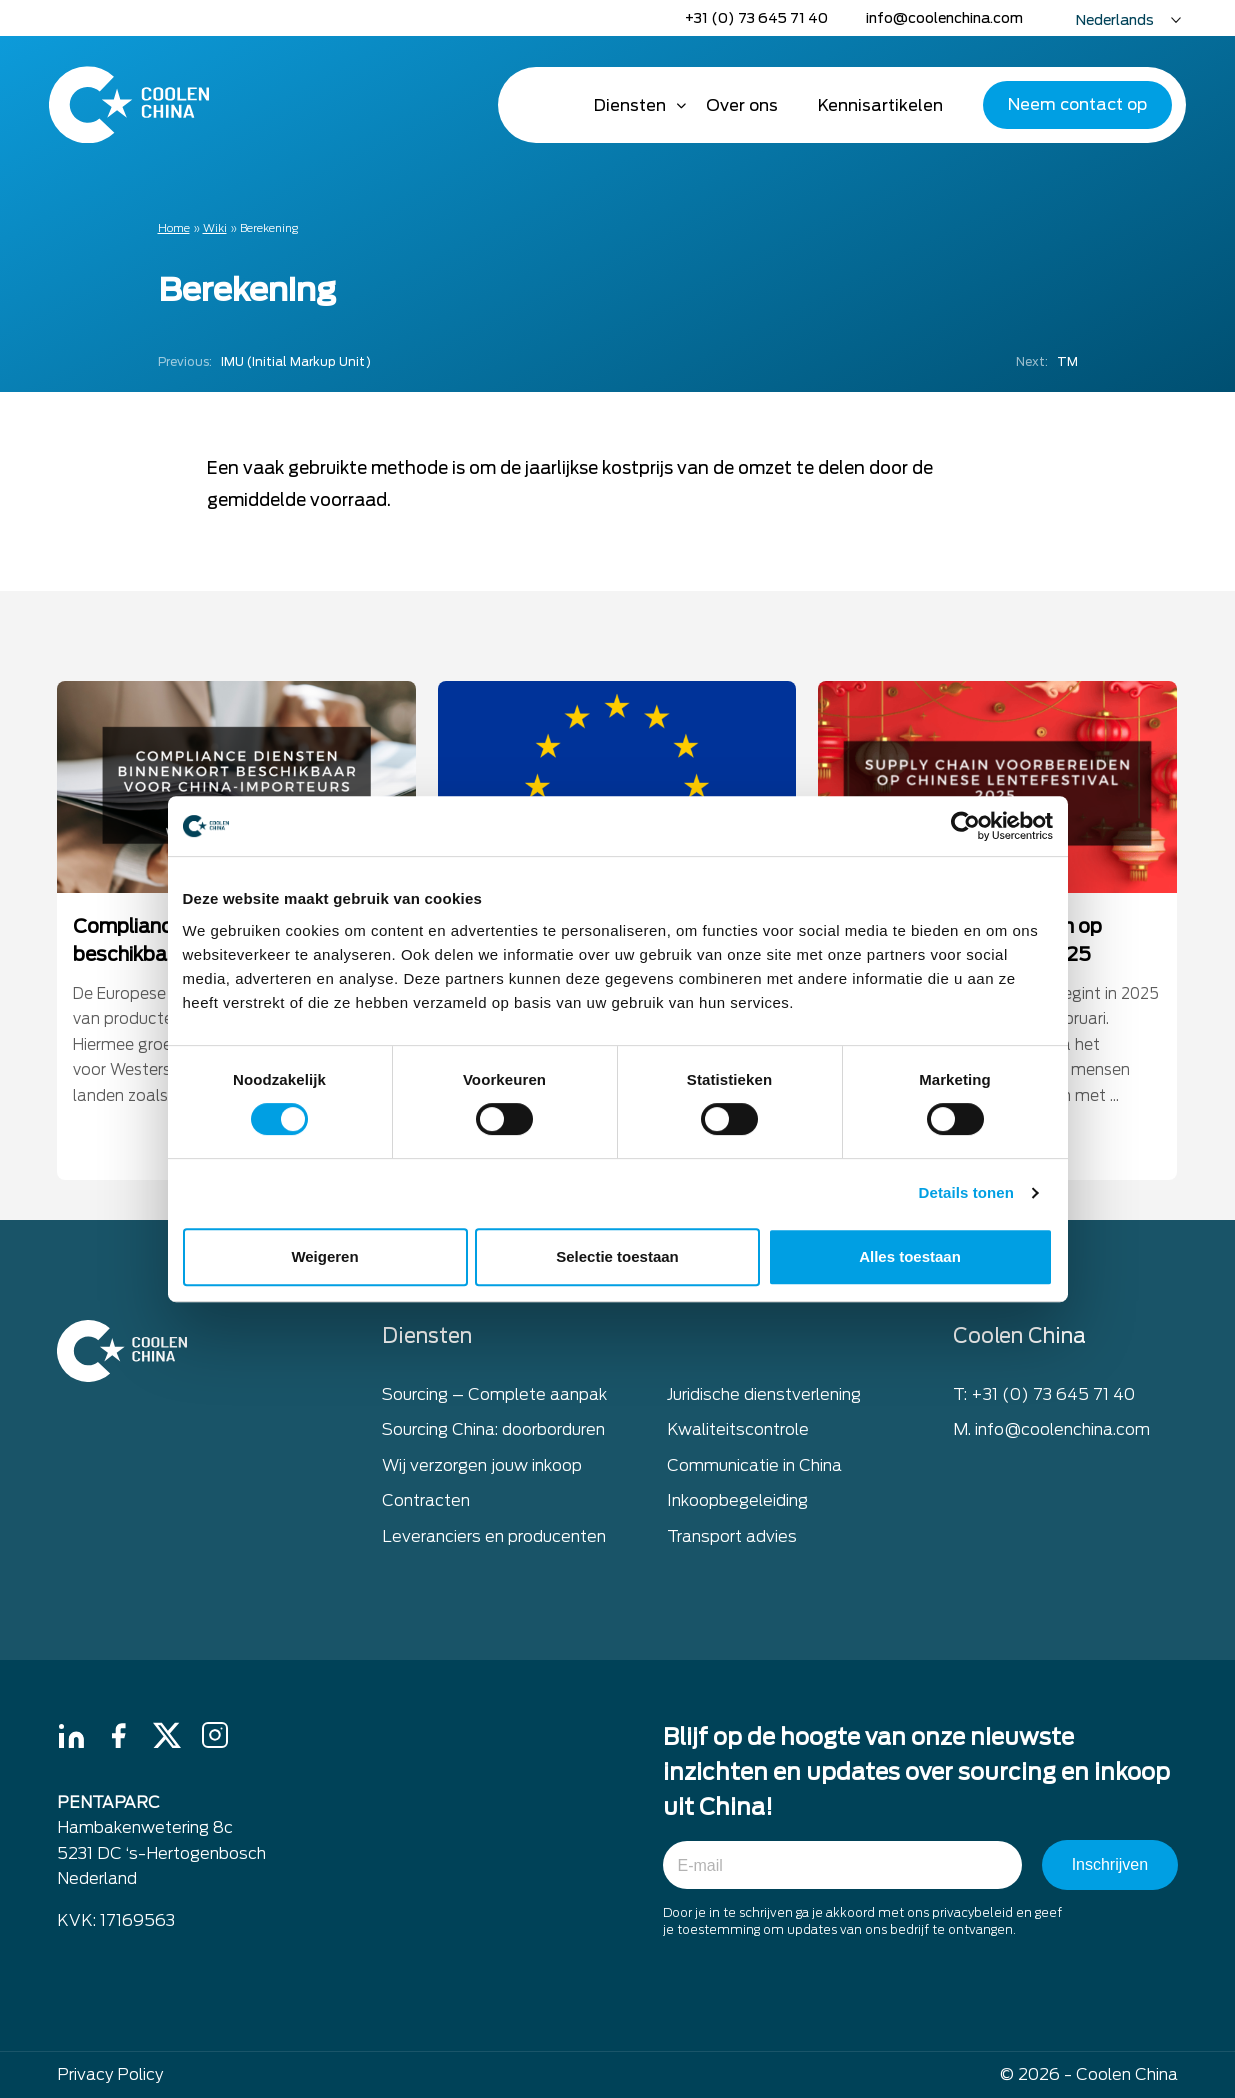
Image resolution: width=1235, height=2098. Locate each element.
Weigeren (324, 1256)
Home (546, 105)
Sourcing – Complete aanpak (494, 1399)
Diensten (630, 105)
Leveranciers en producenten (494, 1542)
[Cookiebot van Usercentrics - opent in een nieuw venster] (965, 826)
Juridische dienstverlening (764, 1399)
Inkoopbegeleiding (737, 1506)
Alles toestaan (910, 1256)
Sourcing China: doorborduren (493, 1435)
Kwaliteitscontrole (738, 1435)
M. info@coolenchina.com (1051, 1435)
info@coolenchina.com (944, 18)
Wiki (215, 228)
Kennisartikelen (880, 105)
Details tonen (966, 1192)
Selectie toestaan (617, 1256)
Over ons (742, 105)
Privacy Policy (110, 2074)
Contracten (426, 1506)
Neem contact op (1077, 104)
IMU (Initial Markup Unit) (264, 361)
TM (1047, 361)
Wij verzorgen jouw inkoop (482, 1471)
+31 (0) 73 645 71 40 (756, 18)
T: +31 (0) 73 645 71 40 (1044, 1399)
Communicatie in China (754, 1471)
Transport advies (732, 1542)
